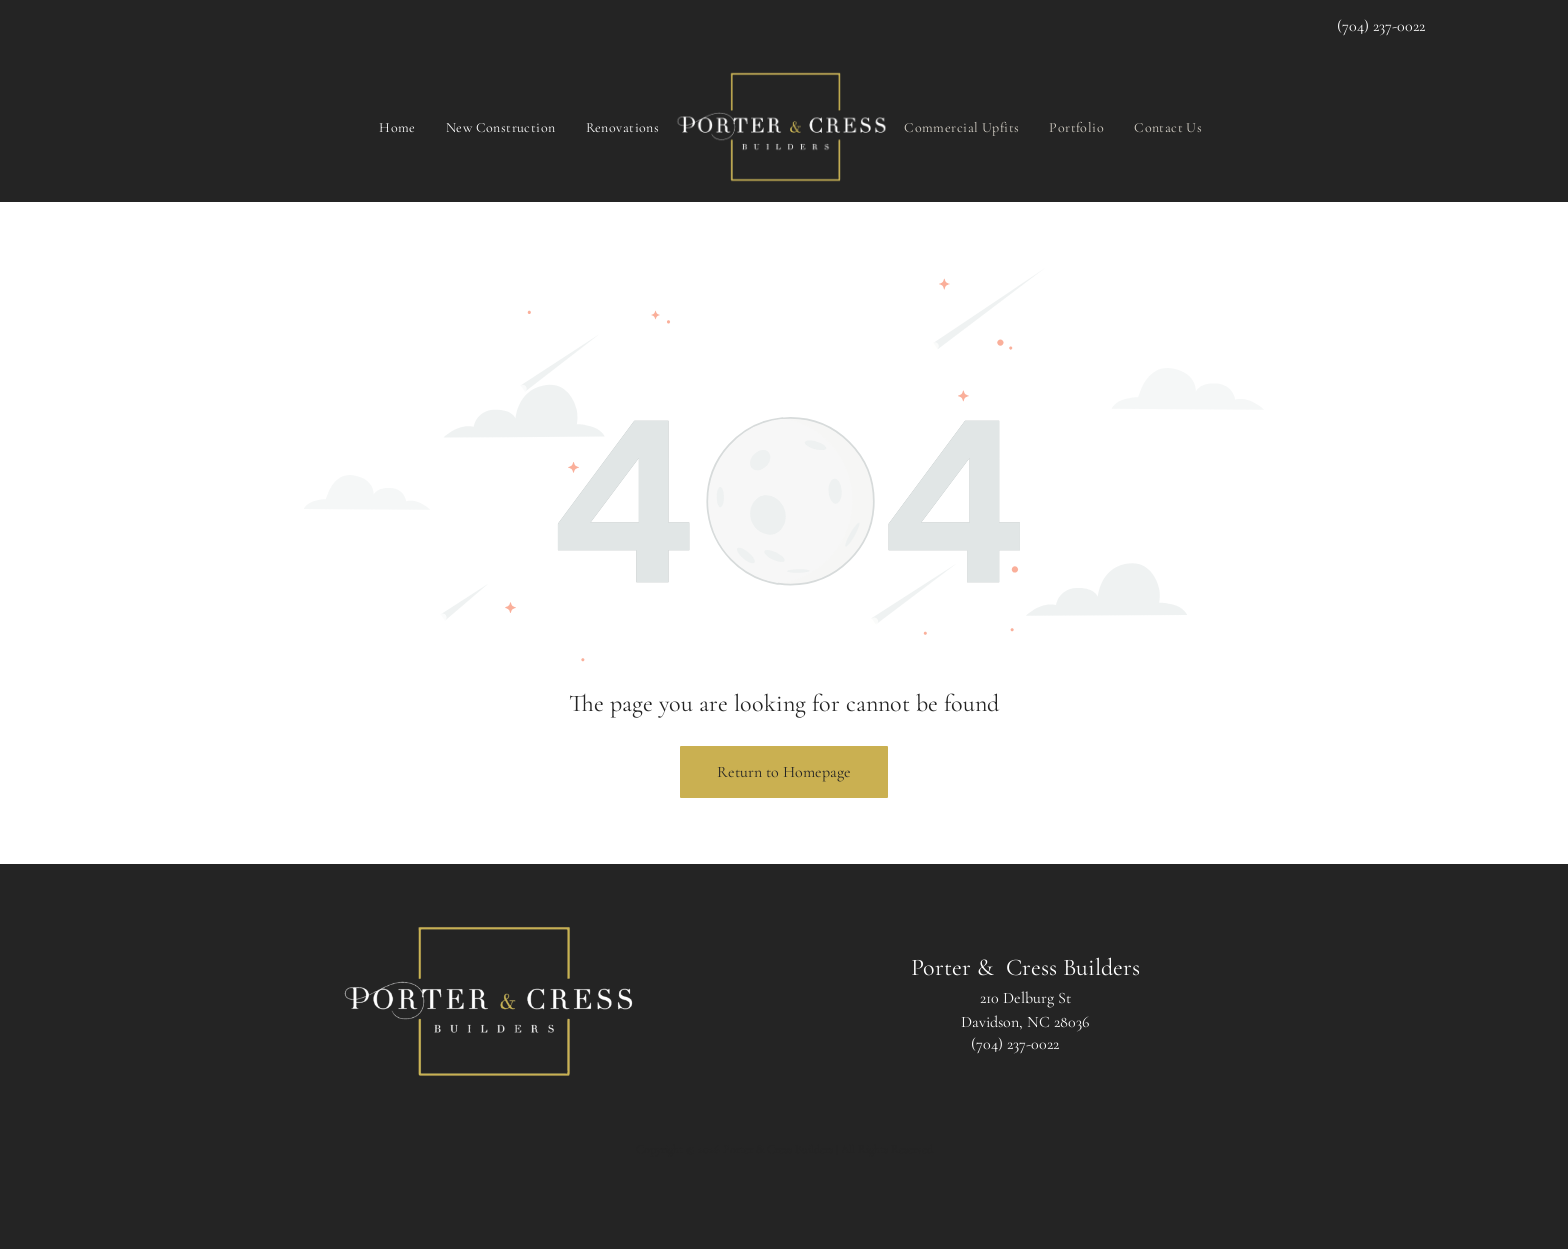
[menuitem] (397, 127)
